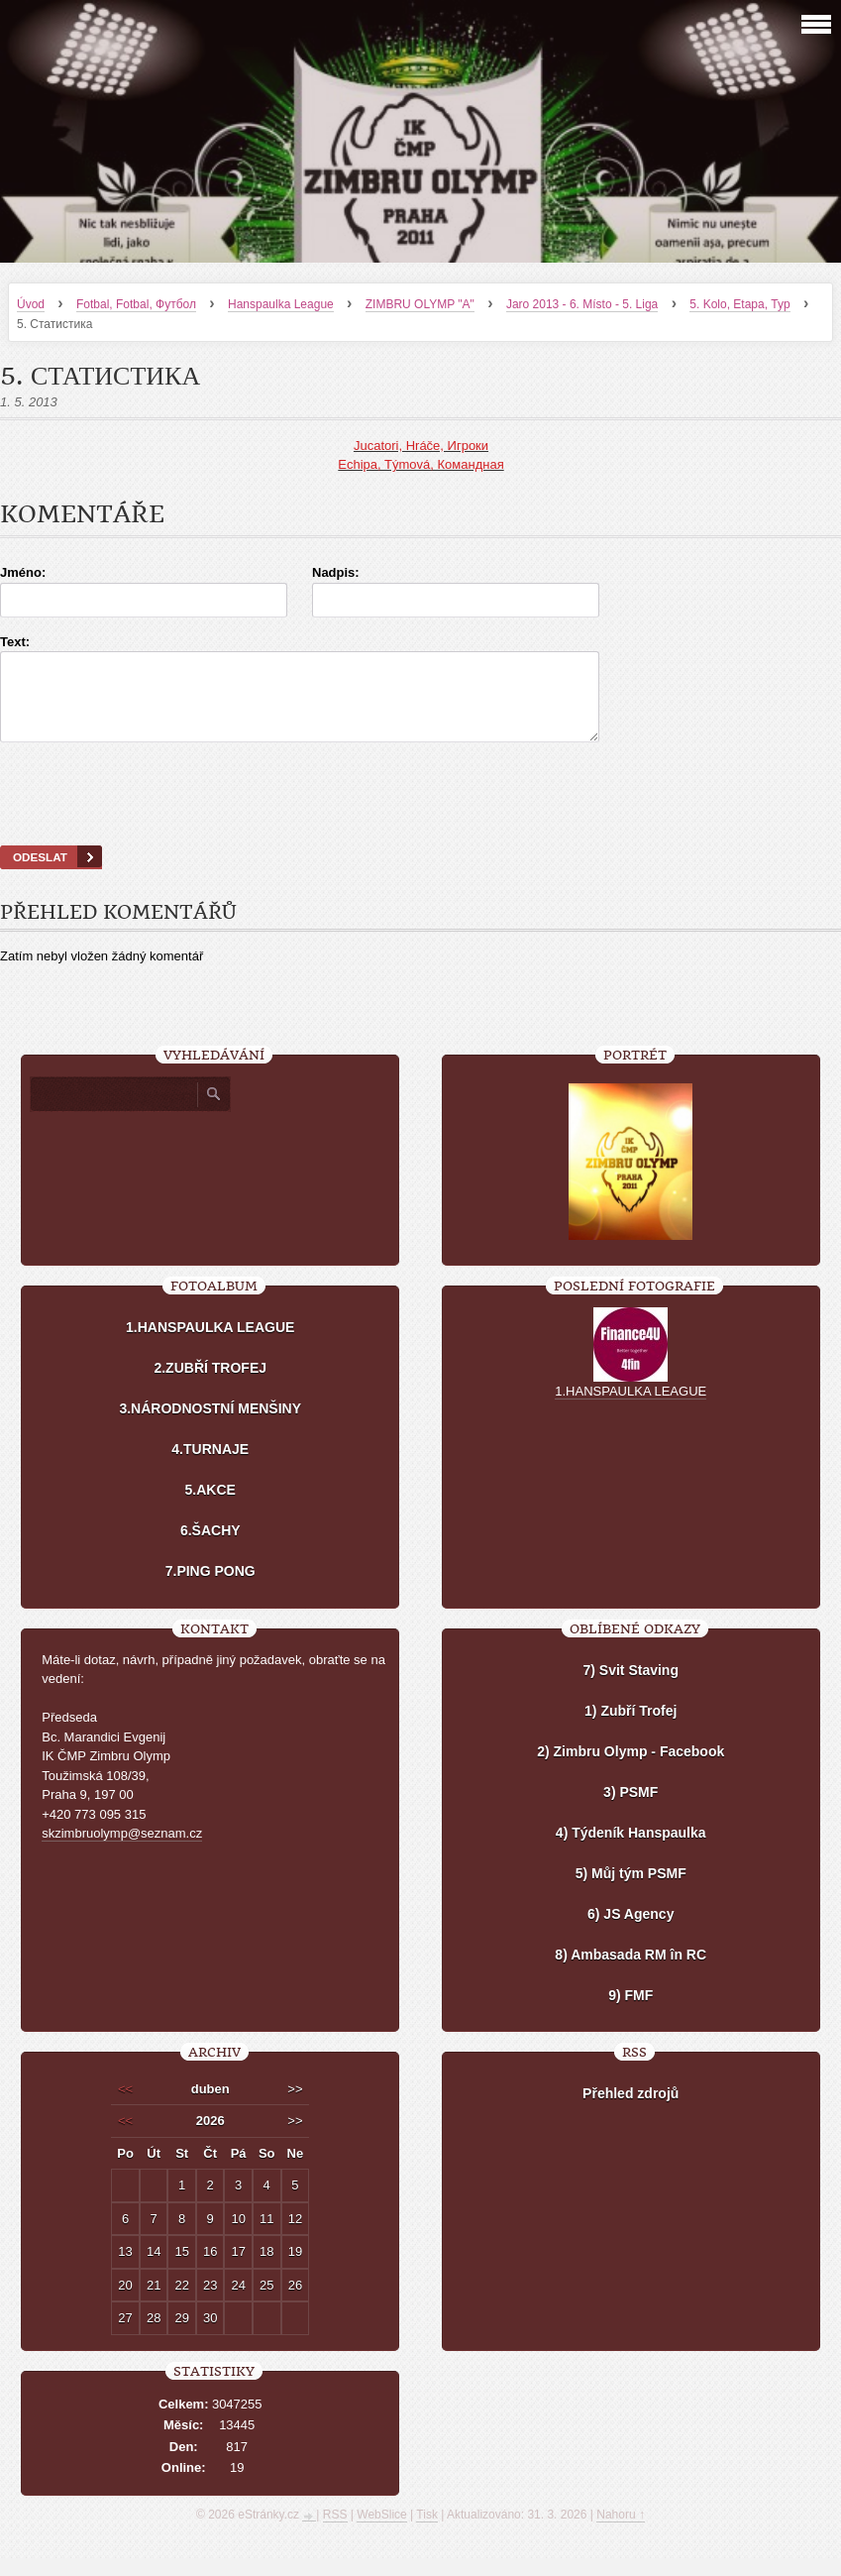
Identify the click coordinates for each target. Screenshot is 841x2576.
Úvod (31, 304)
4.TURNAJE (210, 1467)
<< (125, 2106)
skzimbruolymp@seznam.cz (122, 1851)
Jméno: (23, 572)
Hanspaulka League (281, 304)
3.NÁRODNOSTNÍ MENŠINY (210, 1426)
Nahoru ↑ (620, 2532)
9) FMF (630, 2013)
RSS (335, 2532)
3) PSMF (630, 1810)
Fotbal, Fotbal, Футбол (136, 304)
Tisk (427, 2532)
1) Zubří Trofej (630, 1728)
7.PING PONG (210, 1589)
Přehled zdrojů (630, 2111)
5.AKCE (210, 1507)
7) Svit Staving (630, 1688)
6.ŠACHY (210, 1548)
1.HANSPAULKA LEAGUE (210, 1345)
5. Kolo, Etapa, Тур (739, 304)
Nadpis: (336, 572)
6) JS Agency (630, 1932)
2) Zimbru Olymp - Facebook (630, 1769)
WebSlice (381, 2532)
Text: (15, 641)
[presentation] (421, 818)
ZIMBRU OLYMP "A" (420, 304)
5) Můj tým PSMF (631, 1891)
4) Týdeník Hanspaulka (631, 1850)
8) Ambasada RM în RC (630, 1972)
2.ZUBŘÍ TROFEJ (210, 1386)
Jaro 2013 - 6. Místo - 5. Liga (582, 304)
